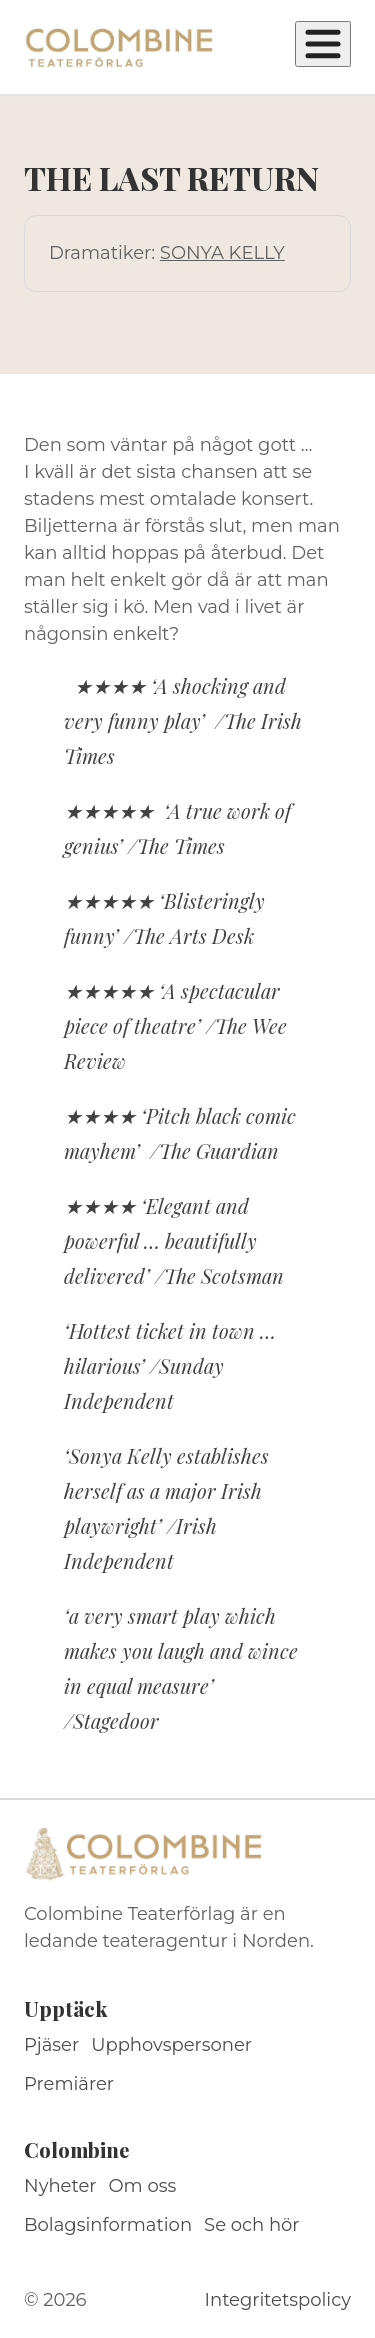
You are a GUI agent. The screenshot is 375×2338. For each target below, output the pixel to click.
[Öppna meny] (323, 44)
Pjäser (51, 2045)
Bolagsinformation (108, 2225)
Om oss (143, 2186)
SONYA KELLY (222, 253)
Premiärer (69, 2084)
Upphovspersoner (171, 2045)
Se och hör (252, 2225)
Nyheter (60, 2186)
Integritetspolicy (278, 2300)
